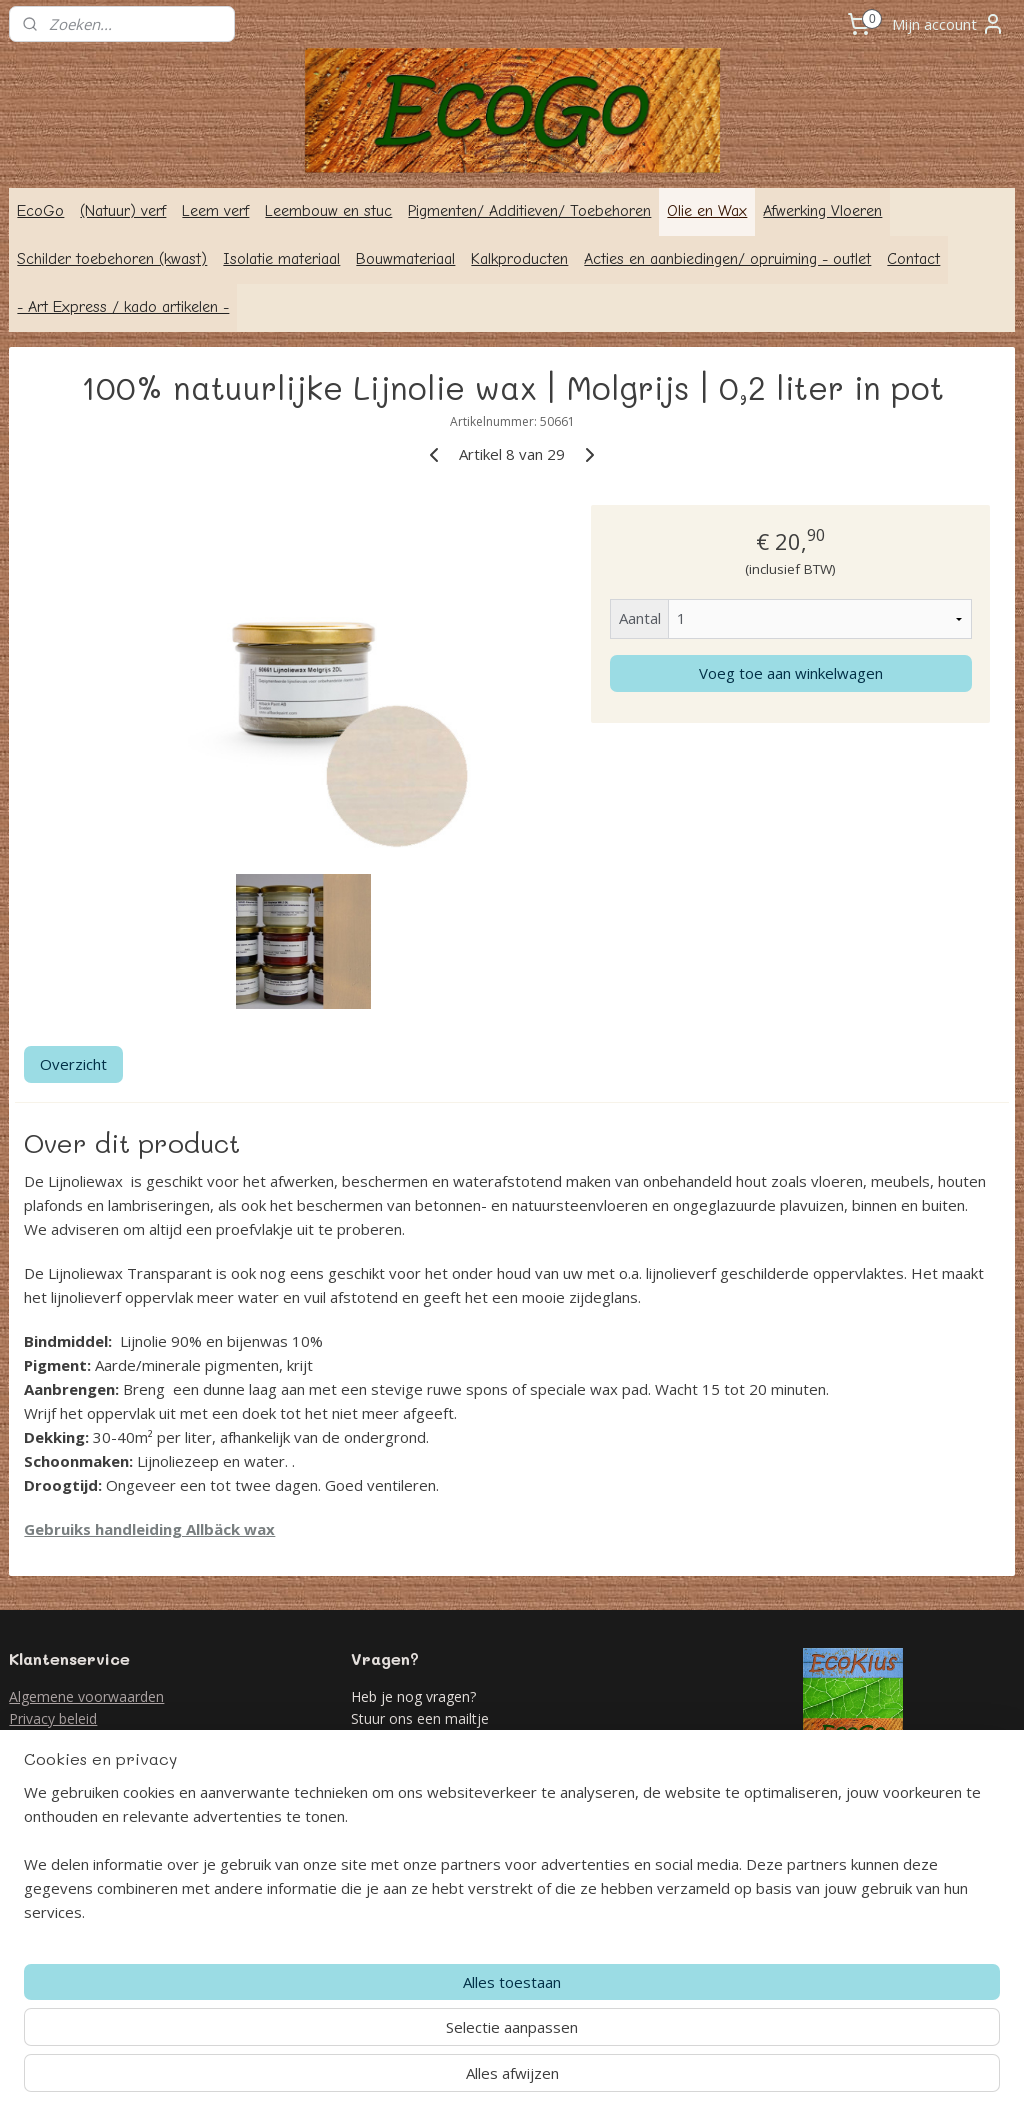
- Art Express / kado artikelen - (123, 307)
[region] (380, 2032)
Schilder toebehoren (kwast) (112, 259)
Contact (913, 259)
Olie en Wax (707, 211)
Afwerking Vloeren (822, 211)
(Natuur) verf (123, 211)
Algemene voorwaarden (86, 1696)
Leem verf (215, 211)
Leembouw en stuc (328, 211)
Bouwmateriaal (405, 259)
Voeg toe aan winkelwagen (791, 673)
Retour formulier (62, 1741)
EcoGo (40, 211)
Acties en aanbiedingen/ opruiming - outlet (727, 259)
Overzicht (73, 1064)
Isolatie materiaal (281, 259)
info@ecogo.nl (436, 1786)
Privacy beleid (53, 1718)
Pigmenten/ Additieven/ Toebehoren (529, 211)
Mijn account (948, 24)
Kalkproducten (519, 259)
